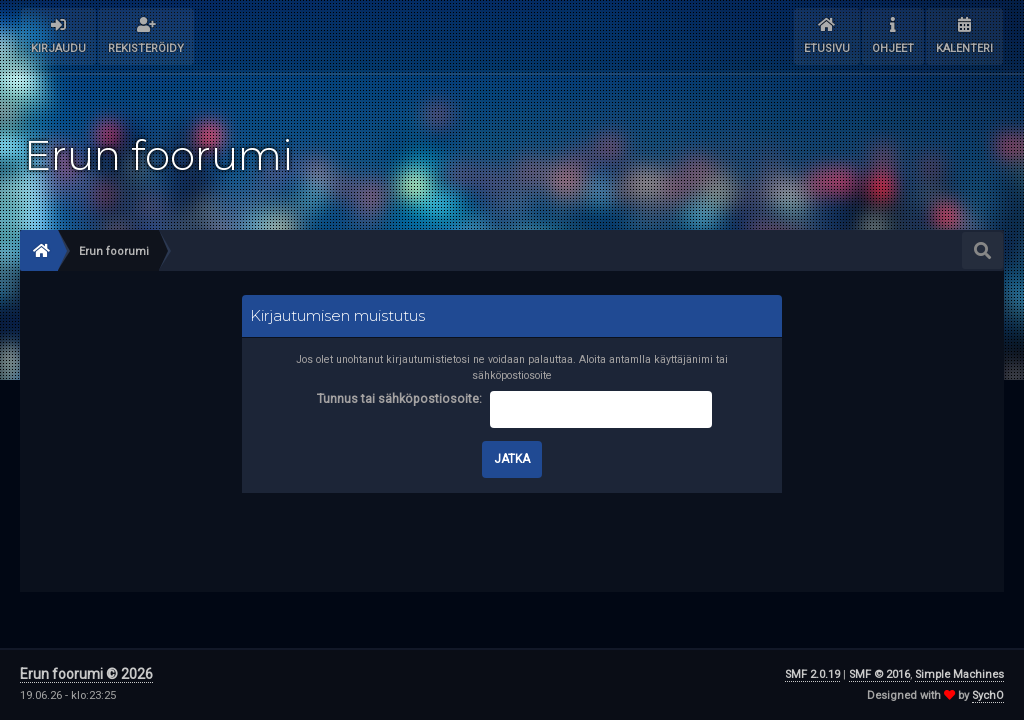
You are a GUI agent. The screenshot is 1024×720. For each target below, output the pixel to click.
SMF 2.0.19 (812, 674)
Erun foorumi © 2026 (86, 674)
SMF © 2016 (879, 674)
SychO (988, 695)
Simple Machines (959, 674)
